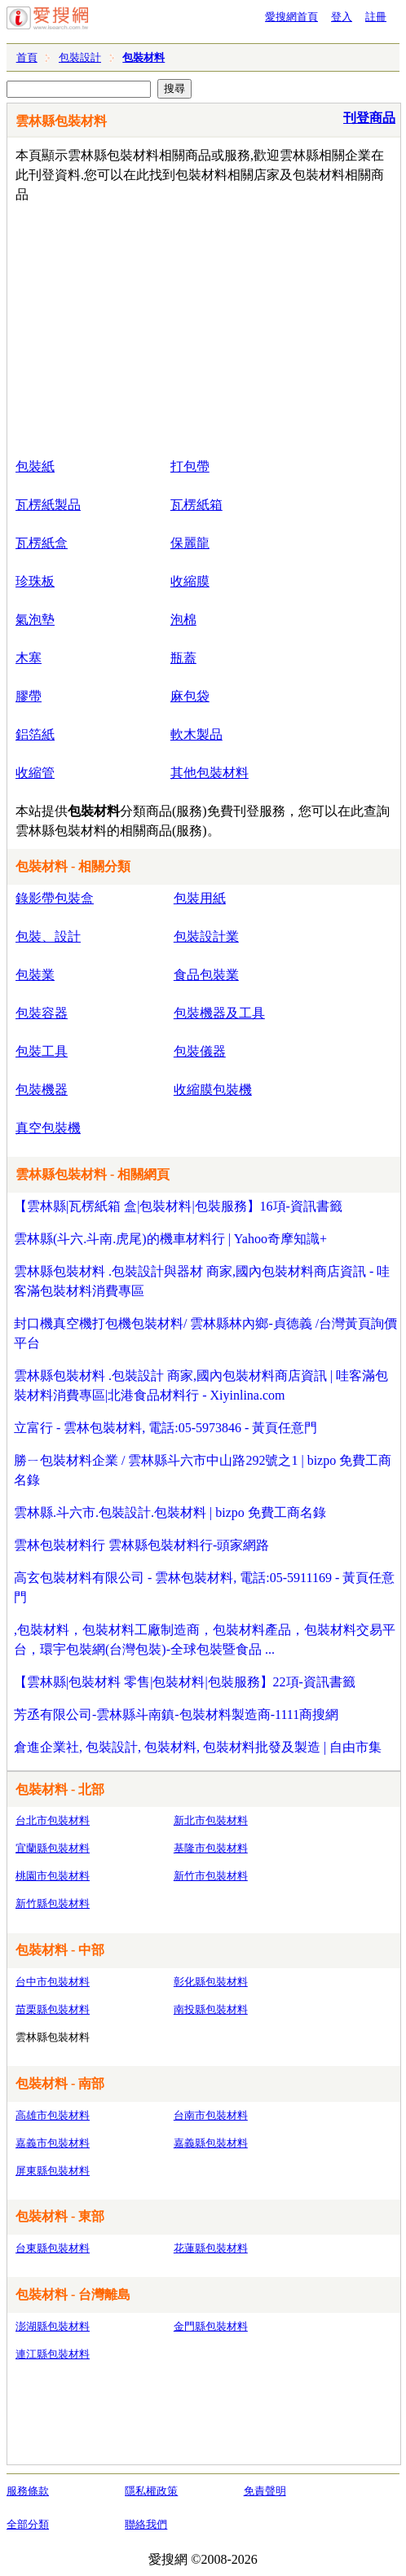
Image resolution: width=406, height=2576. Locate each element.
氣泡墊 (35, 619)
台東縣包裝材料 (52, 2248)
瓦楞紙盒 (41, 543)
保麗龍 (190, 543)
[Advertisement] (208, 327)
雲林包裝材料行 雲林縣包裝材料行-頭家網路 (141, 1545)
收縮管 (35, 773)
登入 (341, 17)
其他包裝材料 (209, 773)
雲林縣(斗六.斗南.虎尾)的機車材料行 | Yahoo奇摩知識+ (170, 1239)
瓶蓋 (183, 658)
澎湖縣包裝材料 (52, 2326)
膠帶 (28, 696)
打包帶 (190, 466)
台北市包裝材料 (52, 1820)
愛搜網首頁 (291, 17)
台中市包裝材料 (52, 1982)
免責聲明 (265, 2491)
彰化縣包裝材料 (211, 1982)
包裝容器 (41, 1013)
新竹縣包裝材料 (52, 1903)
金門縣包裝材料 (211, 2326)
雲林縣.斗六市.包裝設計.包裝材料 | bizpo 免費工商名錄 (170, 1512)
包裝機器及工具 (219, 1013)
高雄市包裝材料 (52, 2115)
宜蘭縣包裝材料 (52, 1848)
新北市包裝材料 (211, 1820)
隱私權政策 (151, 2491)
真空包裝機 (48, 1128)
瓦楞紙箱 (196, 505)
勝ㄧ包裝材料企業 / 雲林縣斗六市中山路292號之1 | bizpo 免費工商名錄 (202, 1470)
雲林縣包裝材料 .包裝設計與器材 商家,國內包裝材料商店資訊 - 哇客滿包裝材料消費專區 (202, 1281)
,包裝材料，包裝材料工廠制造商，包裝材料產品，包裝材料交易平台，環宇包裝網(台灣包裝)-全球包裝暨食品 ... (204, 1639)
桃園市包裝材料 (52, 1876)
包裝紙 (35, 466)
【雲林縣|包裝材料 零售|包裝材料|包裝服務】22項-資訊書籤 (184, 1682)
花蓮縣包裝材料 (211, 2248)
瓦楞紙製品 (48, 505)
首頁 (27, 57)
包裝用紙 (200, 898)
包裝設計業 (206, 936)
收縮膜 (190, 581)
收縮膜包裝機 (213, 1090)
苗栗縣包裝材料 (52, 2009)
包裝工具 (41, 1051)
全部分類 (28, 2524)
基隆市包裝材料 (211, 1848)
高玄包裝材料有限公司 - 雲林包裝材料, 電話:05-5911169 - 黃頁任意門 (204, 1587)
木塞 (28, 658)
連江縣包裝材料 (52, 2354)
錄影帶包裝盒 (54, 898)
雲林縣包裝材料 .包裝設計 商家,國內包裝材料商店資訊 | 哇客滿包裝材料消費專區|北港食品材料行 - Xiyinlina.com (201, 1385)
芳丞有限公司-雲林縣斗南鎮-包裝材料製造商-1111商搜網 (176, 1714)
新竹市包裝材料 (211, 1876)
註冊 (375, 17)
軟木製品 (196, 734)
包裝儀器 (200, 1051)
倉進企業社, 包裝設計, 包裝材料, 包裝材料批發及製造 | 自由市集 (198, 1747)
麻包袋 (190, 696)
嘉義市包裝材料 (52, 2143)
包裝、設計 (48, 936)
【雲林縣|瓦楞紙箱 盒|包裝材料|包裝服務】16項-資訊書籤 (178, 1206)
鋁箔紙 (35, 734)
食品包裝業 (206, 975)
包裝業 (35, 975)
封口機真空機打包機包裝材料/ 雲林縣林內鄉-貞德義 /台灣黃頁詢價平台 (205, 1333)
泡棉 (183, 619)
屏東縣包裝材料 (52, 2171)
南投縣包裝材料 (211, 2009)
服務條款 (28, 2491)
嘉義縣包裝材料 (211, 2143)
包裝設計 (80, 57)
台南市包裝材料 (211, 2115)
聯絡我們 (146, 2524)
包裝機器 (41, 1090)
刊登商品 (369, 118)
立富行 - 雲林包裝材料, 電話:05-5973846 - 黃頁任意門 (165, 1428)
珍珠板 (35, 581)
